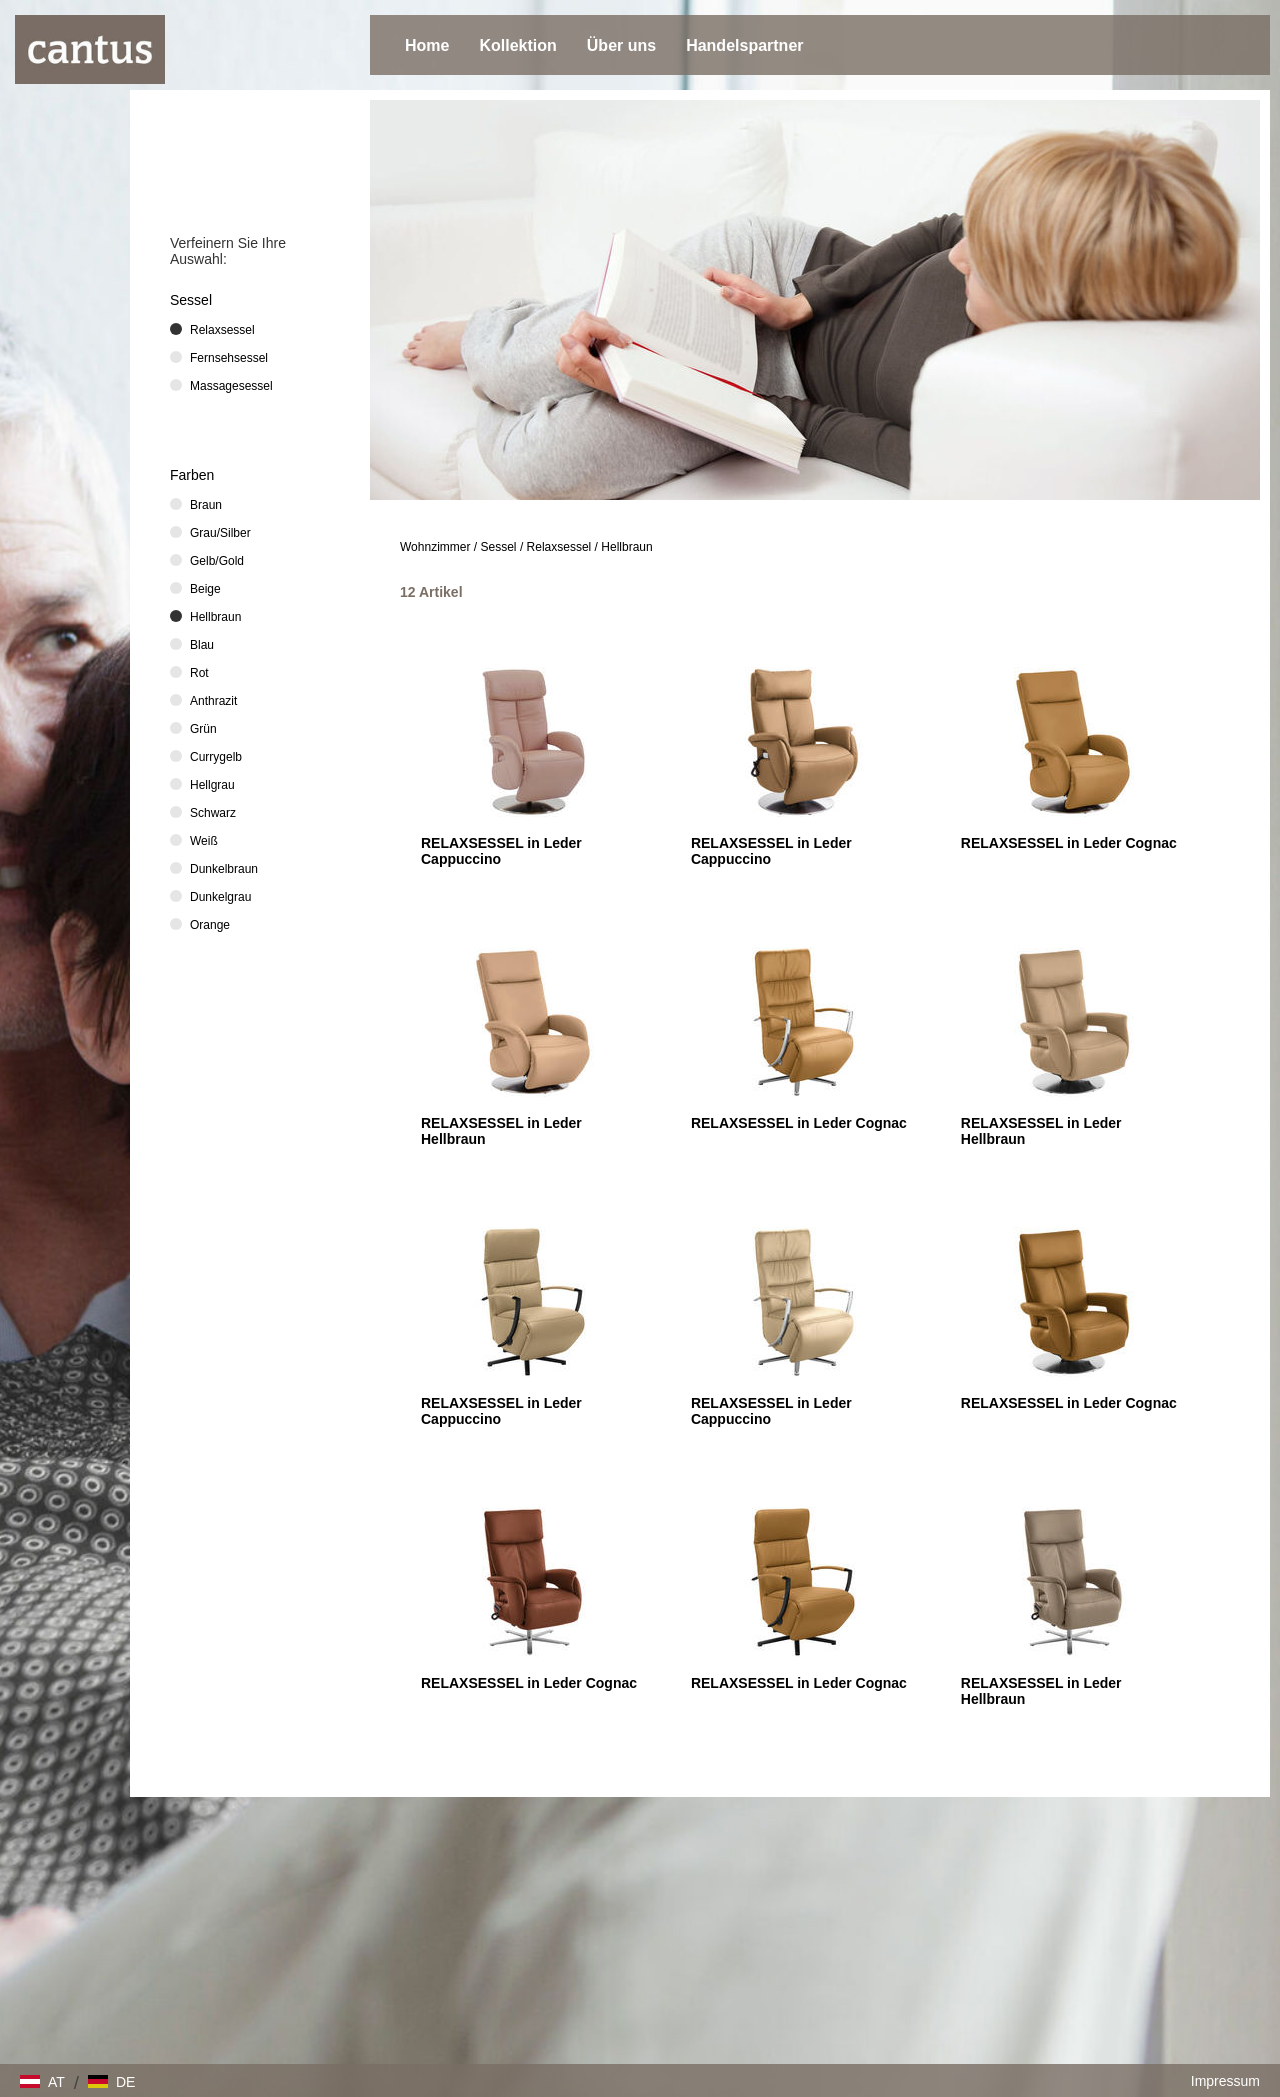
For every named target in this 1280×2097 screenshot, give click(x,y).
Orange (210, 925)
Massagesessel (231, 386)
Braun (206, 505)
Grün (203, 729)
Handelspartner (744, 45)
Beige (205, 589)
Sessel (499, 547)
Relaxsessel (559, 547)
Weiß (204, 841)
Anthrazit (213, 701)
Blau (202, 645)
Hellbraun (626, 547)
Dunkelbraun (224, 869)
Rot (199, 673)
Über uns (621, 45)
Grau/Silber (220, 533)
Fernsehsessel (229, 358)
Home (427, 45)
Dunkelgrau (220, 897)
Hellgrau (212, 785)
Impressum (1225, 2081)
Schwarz (213, 813)
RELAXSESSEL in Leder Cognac (1069, 843)
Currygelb (216, 757)
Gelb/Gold (217, 561)
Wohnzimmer (435, 547)
